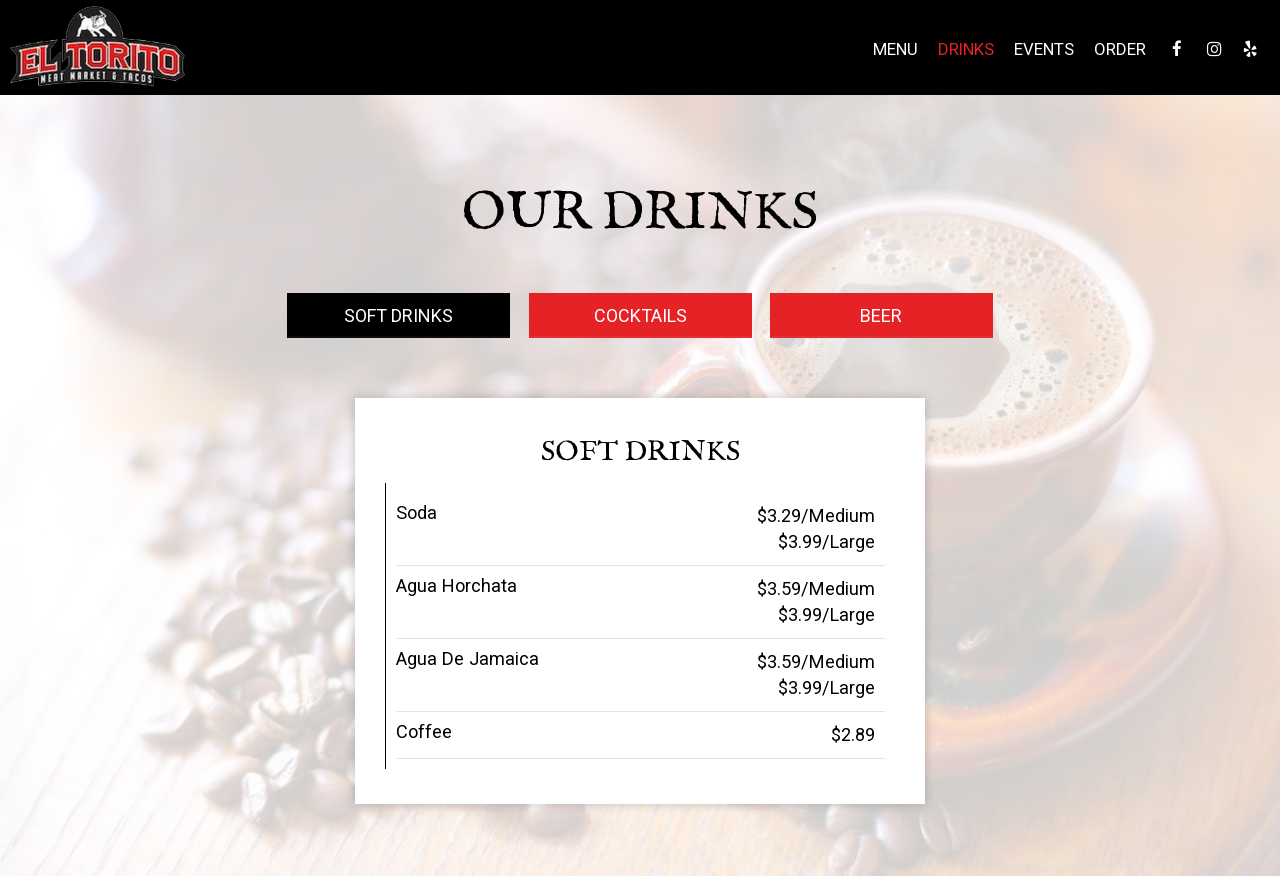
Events (1042, 50)
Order (1118, 50)
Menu (893, 50)
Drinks (964, 50)
